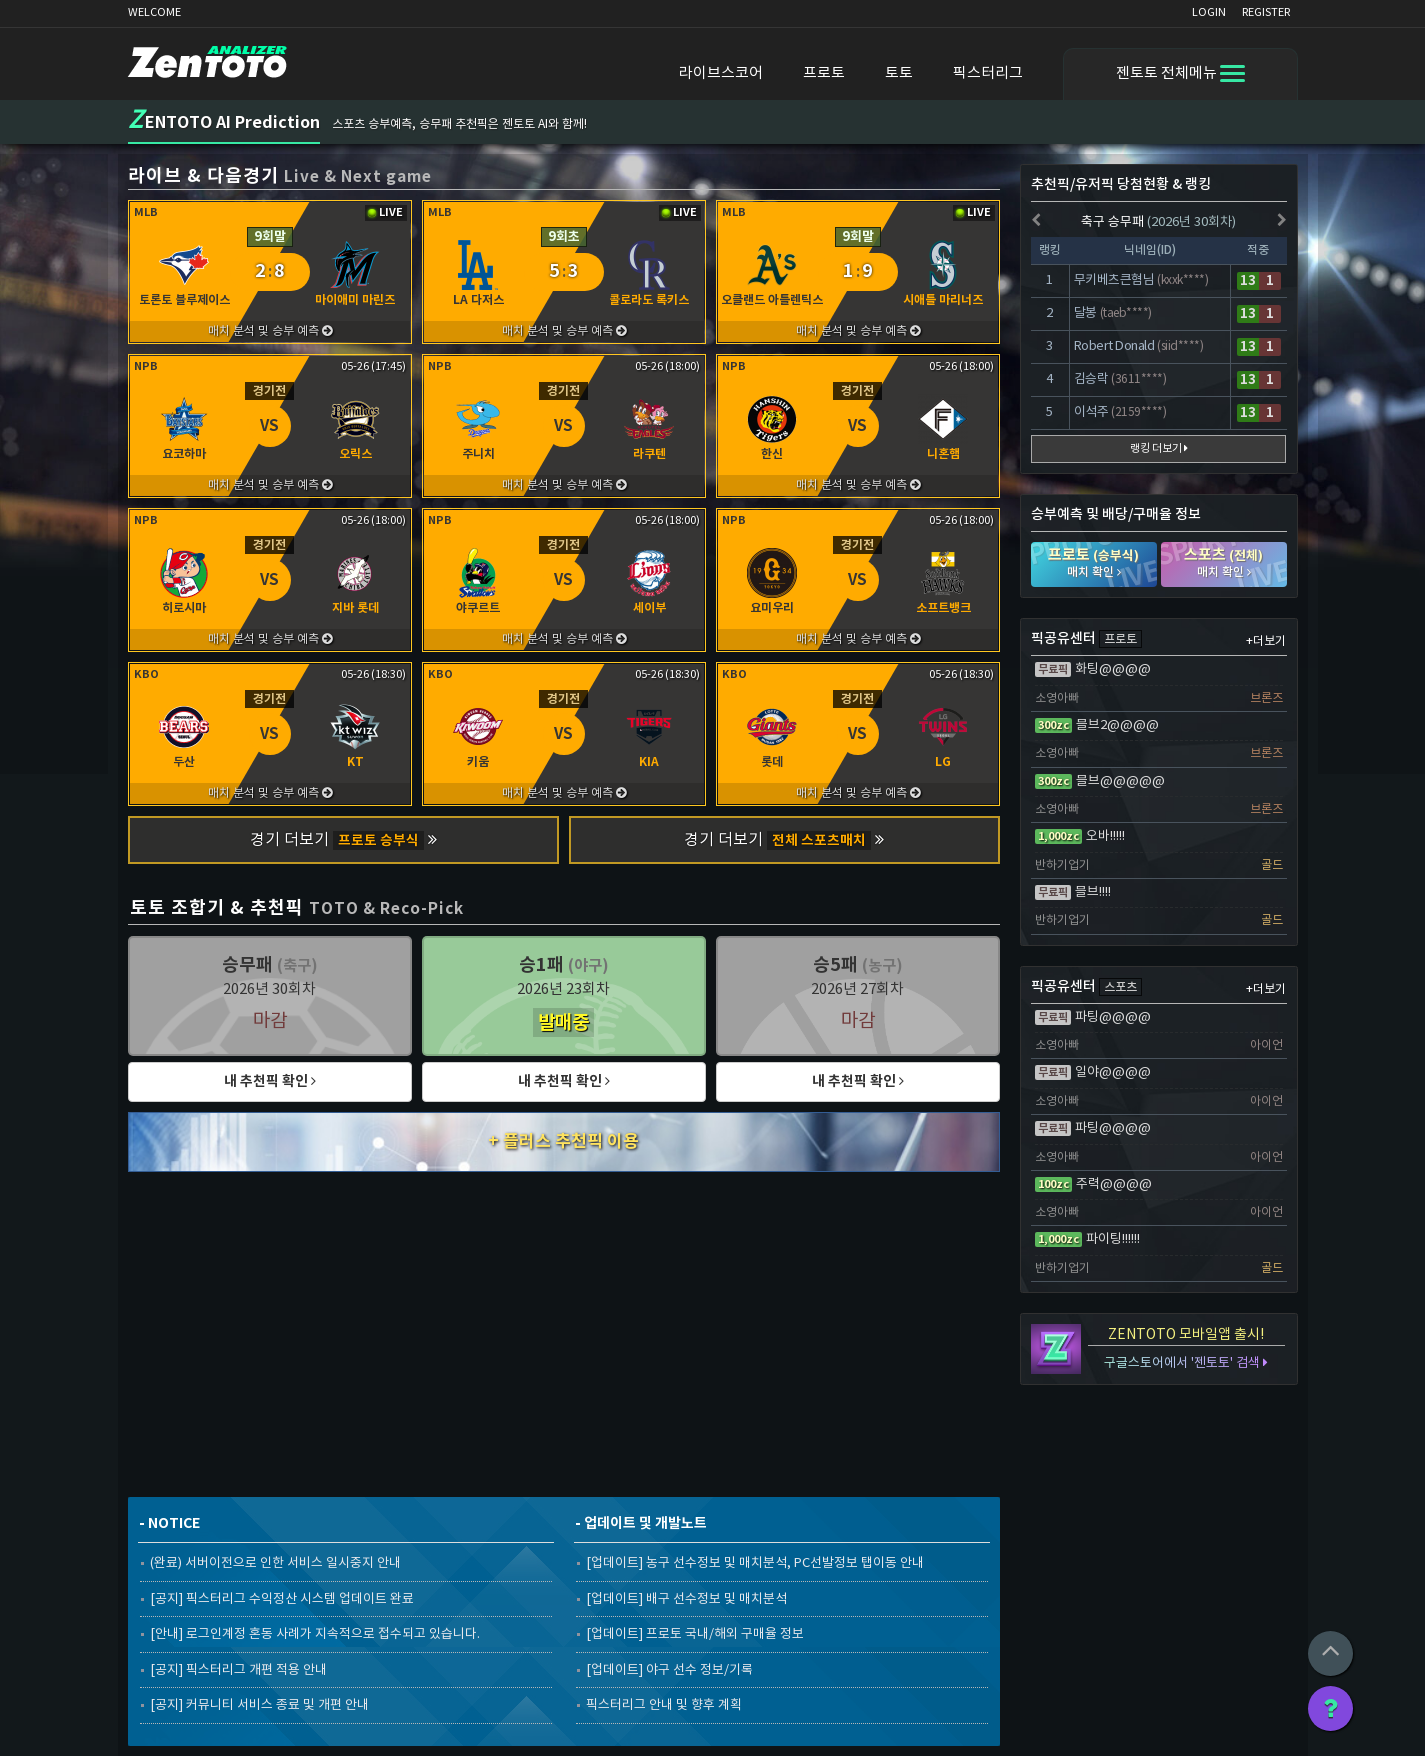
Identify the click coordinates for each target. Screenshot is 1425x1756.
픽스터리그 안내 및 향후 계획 (664, 1705)
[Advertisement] (564, 1332)
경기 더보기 (343, 840)
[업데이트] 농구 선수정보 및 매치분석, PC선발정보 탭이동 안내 (755, 1563)
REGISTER (1266, 12)
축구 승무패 (1158, 222)
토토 (899, 73)
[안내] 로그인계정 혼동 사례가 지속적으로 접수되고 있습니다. (315, 1634)
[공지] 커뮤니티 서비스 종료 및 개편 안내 (259, 1705)
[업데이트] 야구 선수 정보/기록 (669, 1670)
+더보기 (1266, 641)
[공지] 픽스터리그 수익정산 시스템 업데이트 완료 (282, 1599)
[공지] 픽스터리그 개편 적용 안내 (238, 1670)
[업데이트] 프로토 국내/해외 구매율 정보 (695, 1634)
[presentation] (1036, 221)
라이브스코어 (721, 73)
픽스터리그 (988, 73)
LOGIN (1209, 12)
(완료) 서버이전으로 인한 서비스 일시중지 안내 (275, 1563)
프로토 (824, 73)
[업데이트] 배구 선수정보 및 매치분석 (686, 1599)
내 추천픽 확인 (270, 1081)
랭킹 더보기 (1159, 448)
